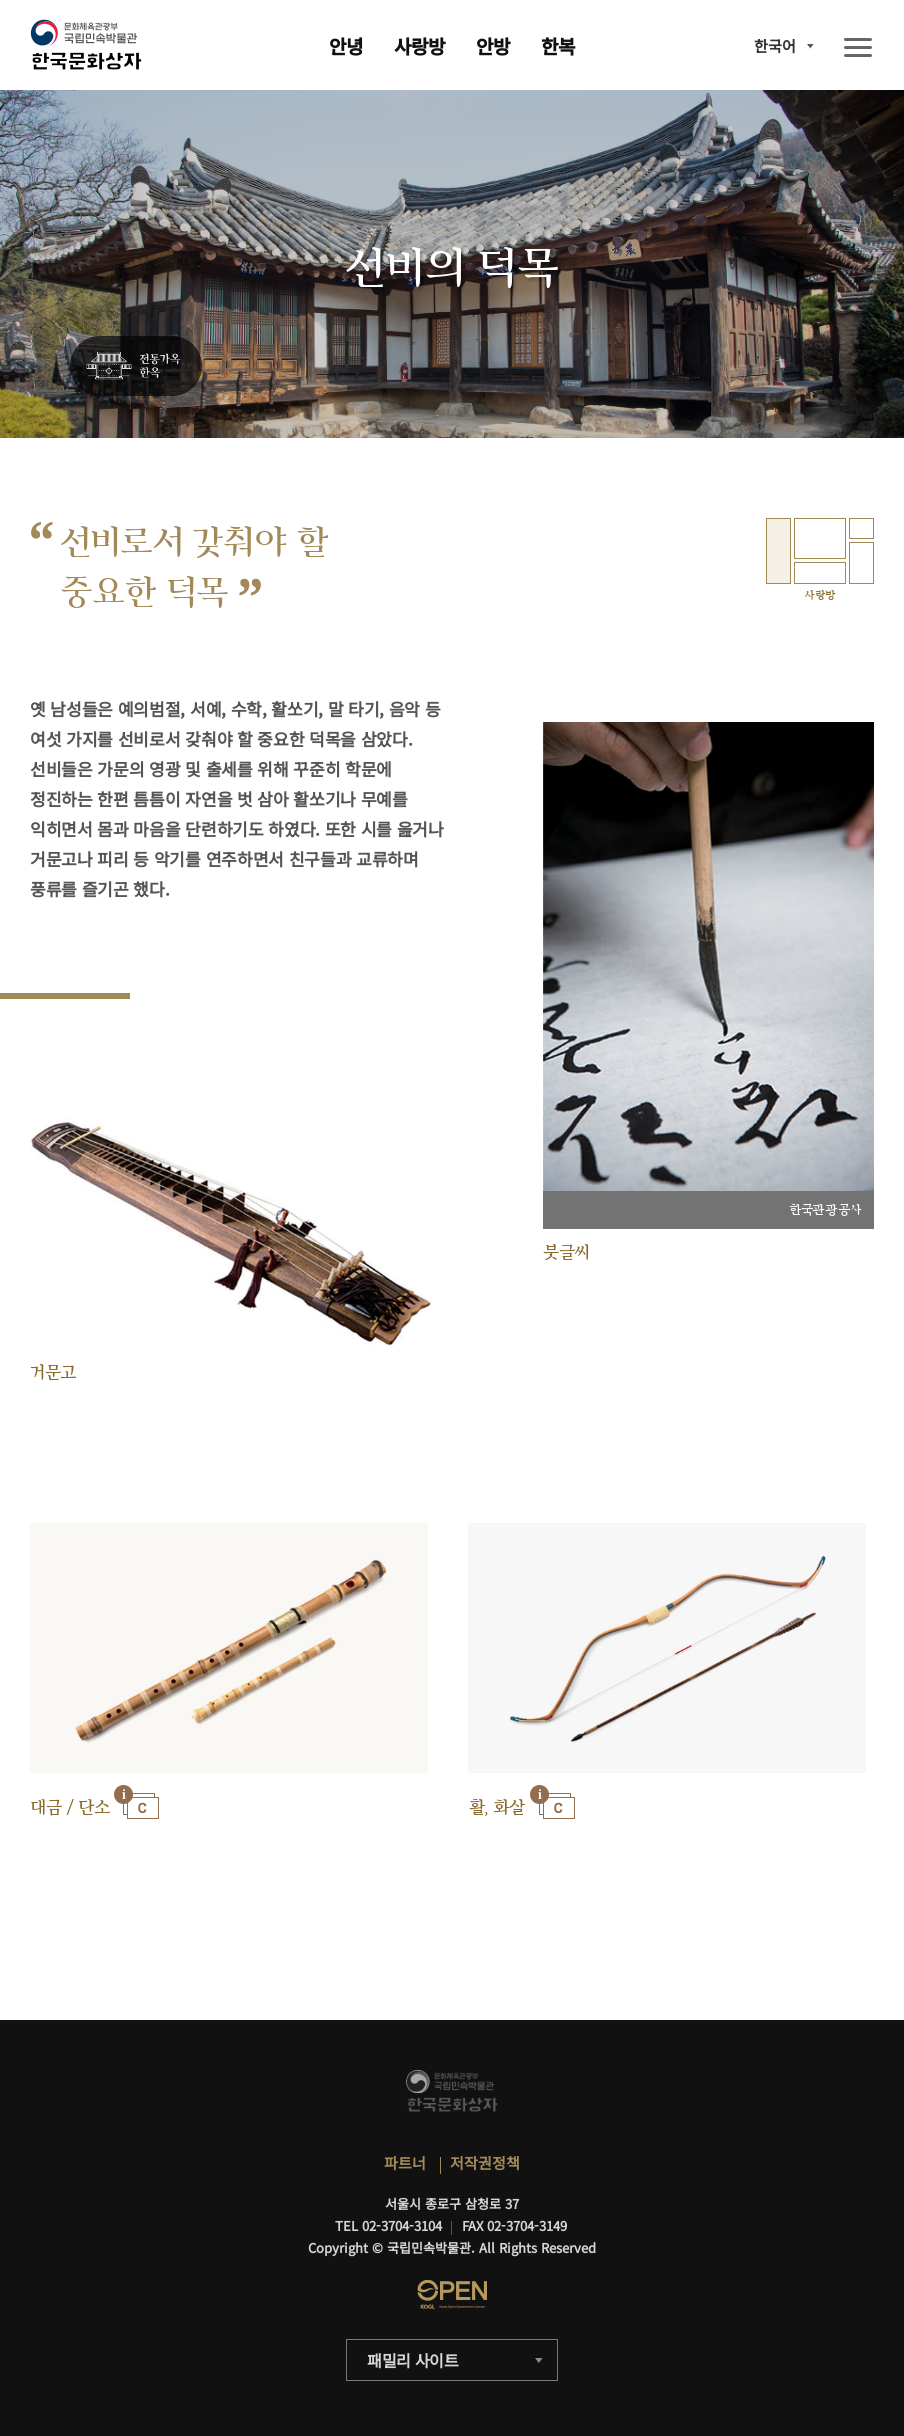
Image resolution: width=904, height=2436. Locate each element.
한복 (558, 45)
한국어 (775, 45)
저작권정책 (485, 2162)
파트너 (405, 2162)
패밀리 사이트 (413, 2360)
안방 (493, 45)
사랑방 (419, 45)
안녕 (346, 45)
